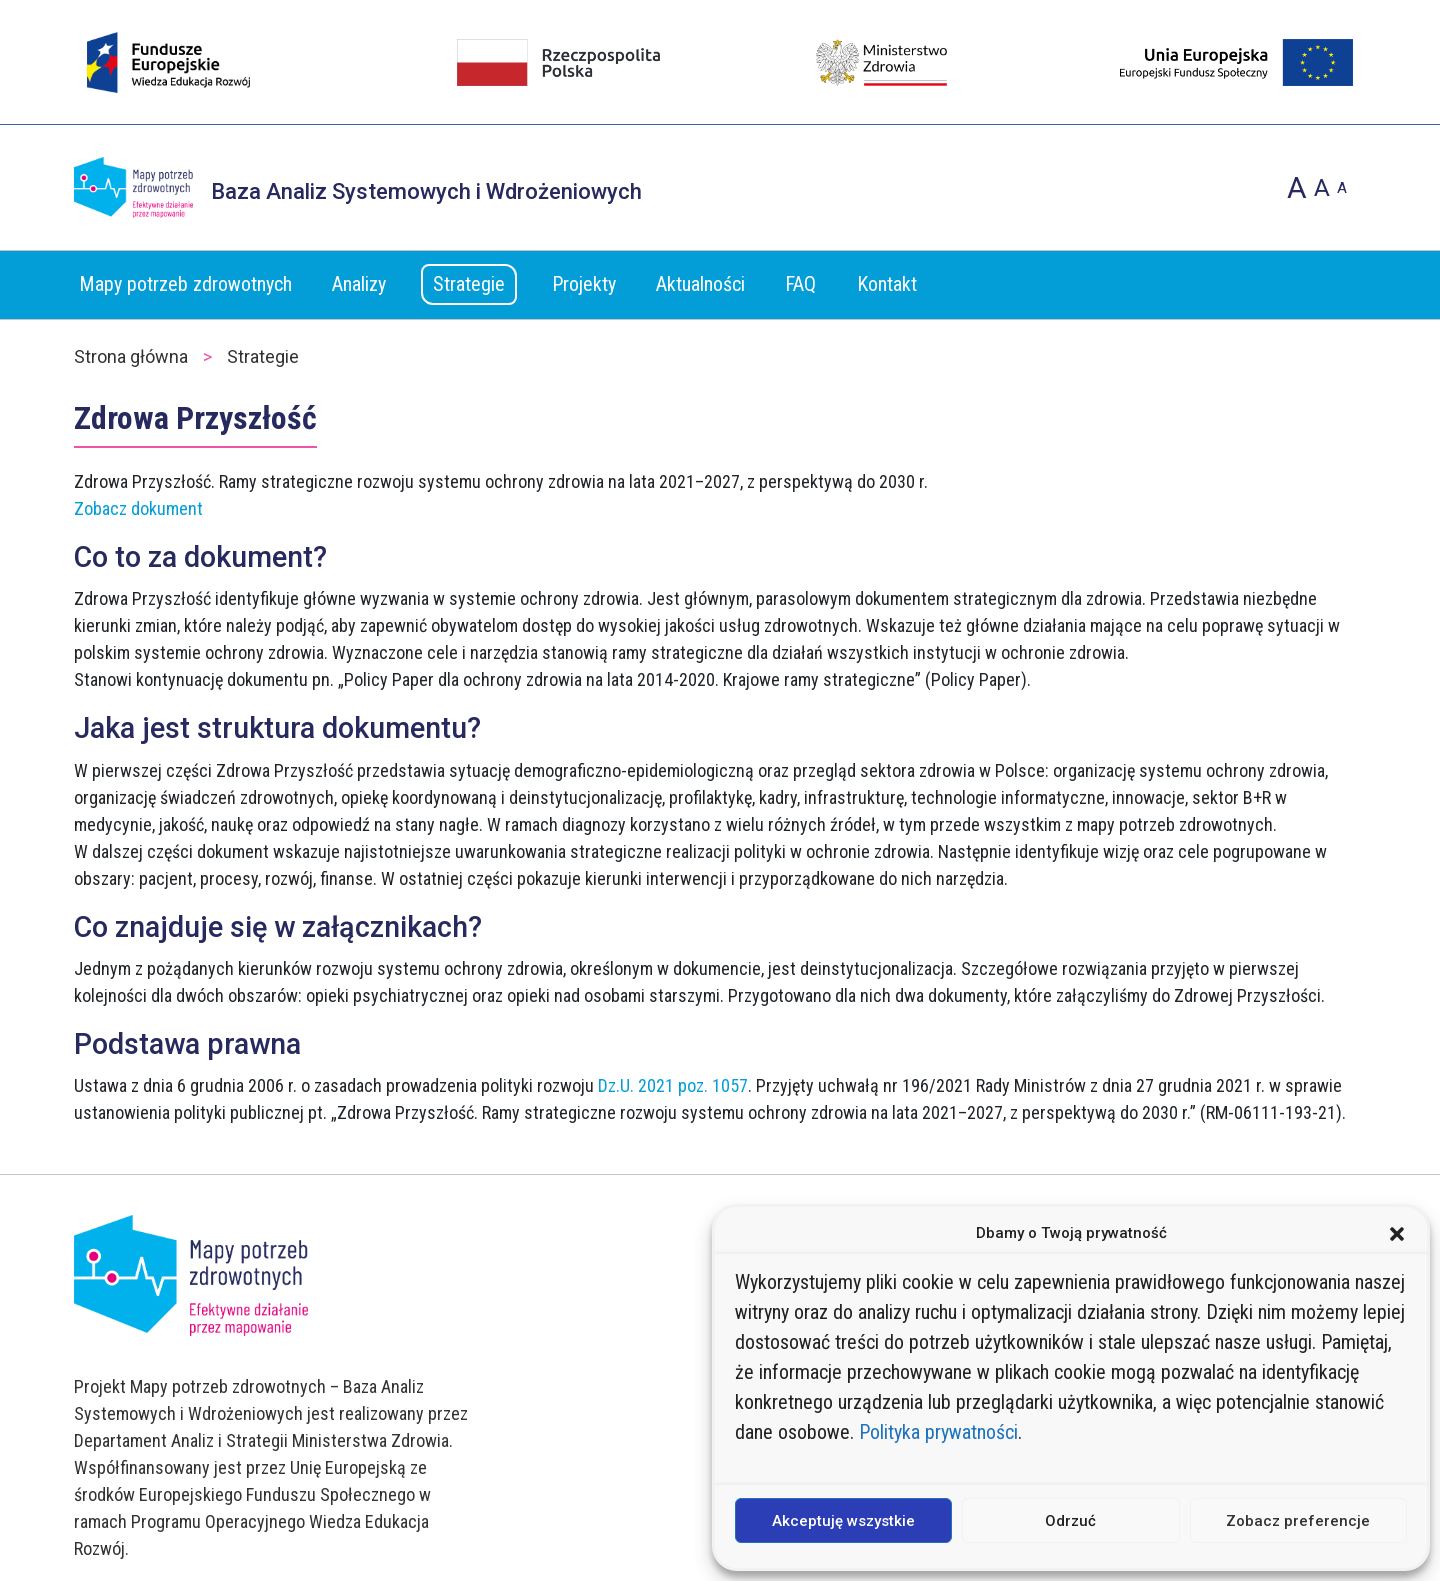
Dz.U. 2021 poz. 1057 (673, 1085)
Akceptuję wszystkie (843, 1521)
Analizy (359, 284)
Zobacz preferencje (1298, 1521)
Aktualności (700, 284)
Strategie (469, 284)
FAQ (800, 284)
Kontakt (887, 284)
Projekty (584, 284)
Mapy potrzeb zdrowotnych (185, 284)
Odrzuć (1070, 1521)
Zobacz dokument (138, 508)
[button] (1397, 1233)
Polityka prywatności (938, 1432)
